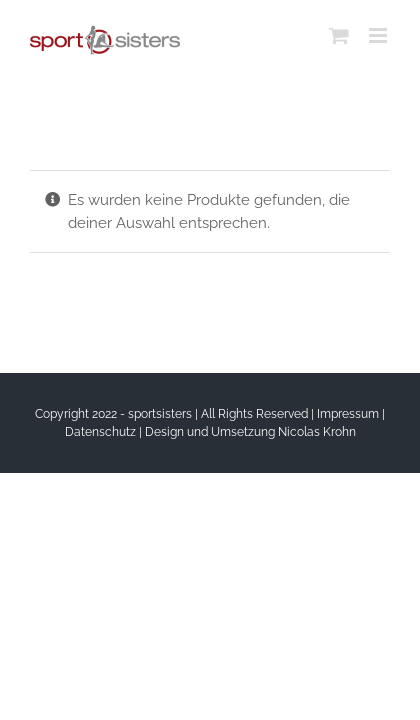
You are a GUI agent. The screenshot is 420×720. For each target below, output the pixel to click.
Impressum (348, 414)
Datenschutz (100, 432)
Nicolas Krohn (317, 432)
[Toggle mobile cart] (339, 35)
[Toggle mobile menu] (379, 35)
